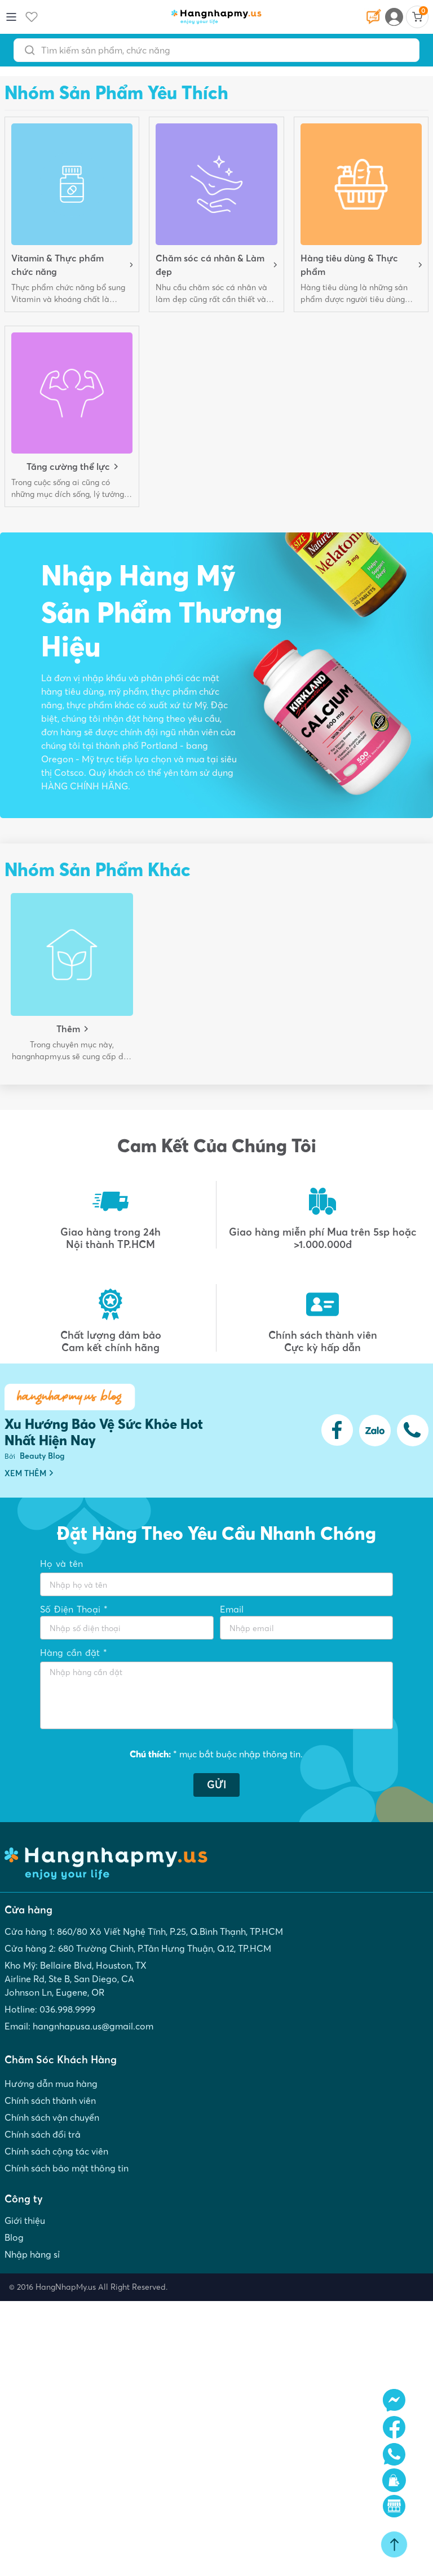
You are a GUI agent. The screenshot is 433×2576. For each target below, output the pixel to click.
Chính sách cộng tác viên (56, 2151)
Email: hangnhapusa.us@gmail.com (79, 2026)
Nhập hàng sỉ (32, 2254)
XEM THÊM (29, 1473)
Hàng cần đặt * (73, 1652)
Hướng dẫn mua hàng (51, 2083)
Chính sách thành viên (50, 2100)
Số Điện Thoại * (74, 1609)
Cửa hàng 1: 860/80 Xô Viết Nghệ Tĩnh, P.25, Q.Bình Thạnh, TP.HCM (144, 1931)
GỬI (216, 1784)
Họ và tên (61, 1563)
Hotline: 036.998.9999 (50, 2009)
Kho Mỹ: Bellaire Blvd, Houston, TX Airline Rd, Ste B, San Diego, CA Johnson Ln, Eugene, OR (76, 1979)
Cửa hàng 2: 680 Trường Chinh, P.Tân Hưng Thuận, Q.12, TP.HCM (138, 1948)
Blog (14, 2237)
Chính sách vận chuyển (52, 2117)
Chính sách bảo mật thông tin (67, 2168)
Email (232, 1609)
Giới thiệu (25, 2220)
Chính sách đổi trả (43, 2134)
